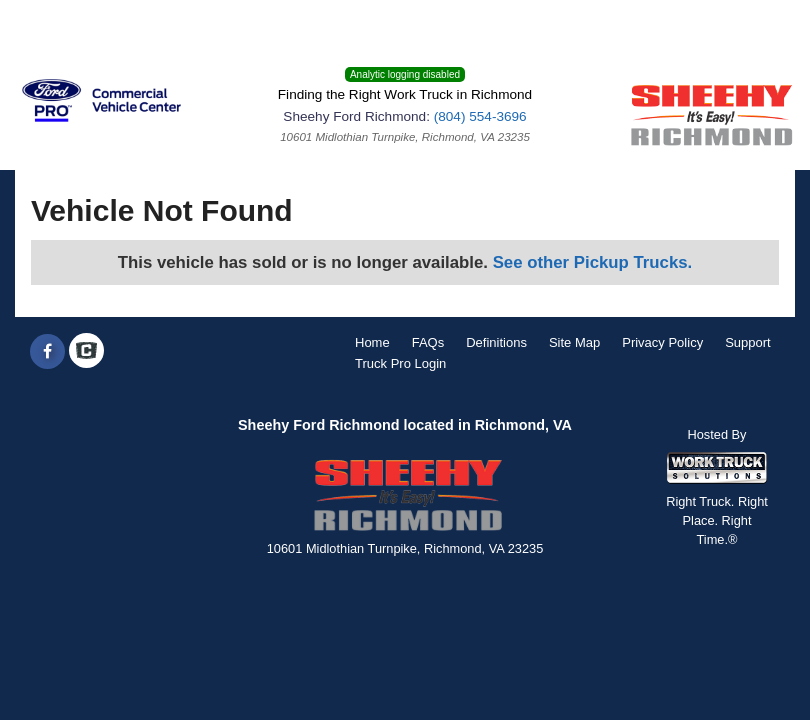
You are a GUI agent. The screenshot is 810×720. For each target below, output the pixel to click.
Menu (48, 24)
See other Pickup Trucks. (593, 262)
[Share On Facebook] (47, 352)
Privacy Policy (662, 342)
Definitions (496, 342)
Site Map (574, 342)
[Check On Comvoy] (86, 352)
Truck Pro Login (400, 363)
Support (748, 342)
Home (372, 342)
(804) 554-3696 (480, 116)
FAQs (428, 342)
